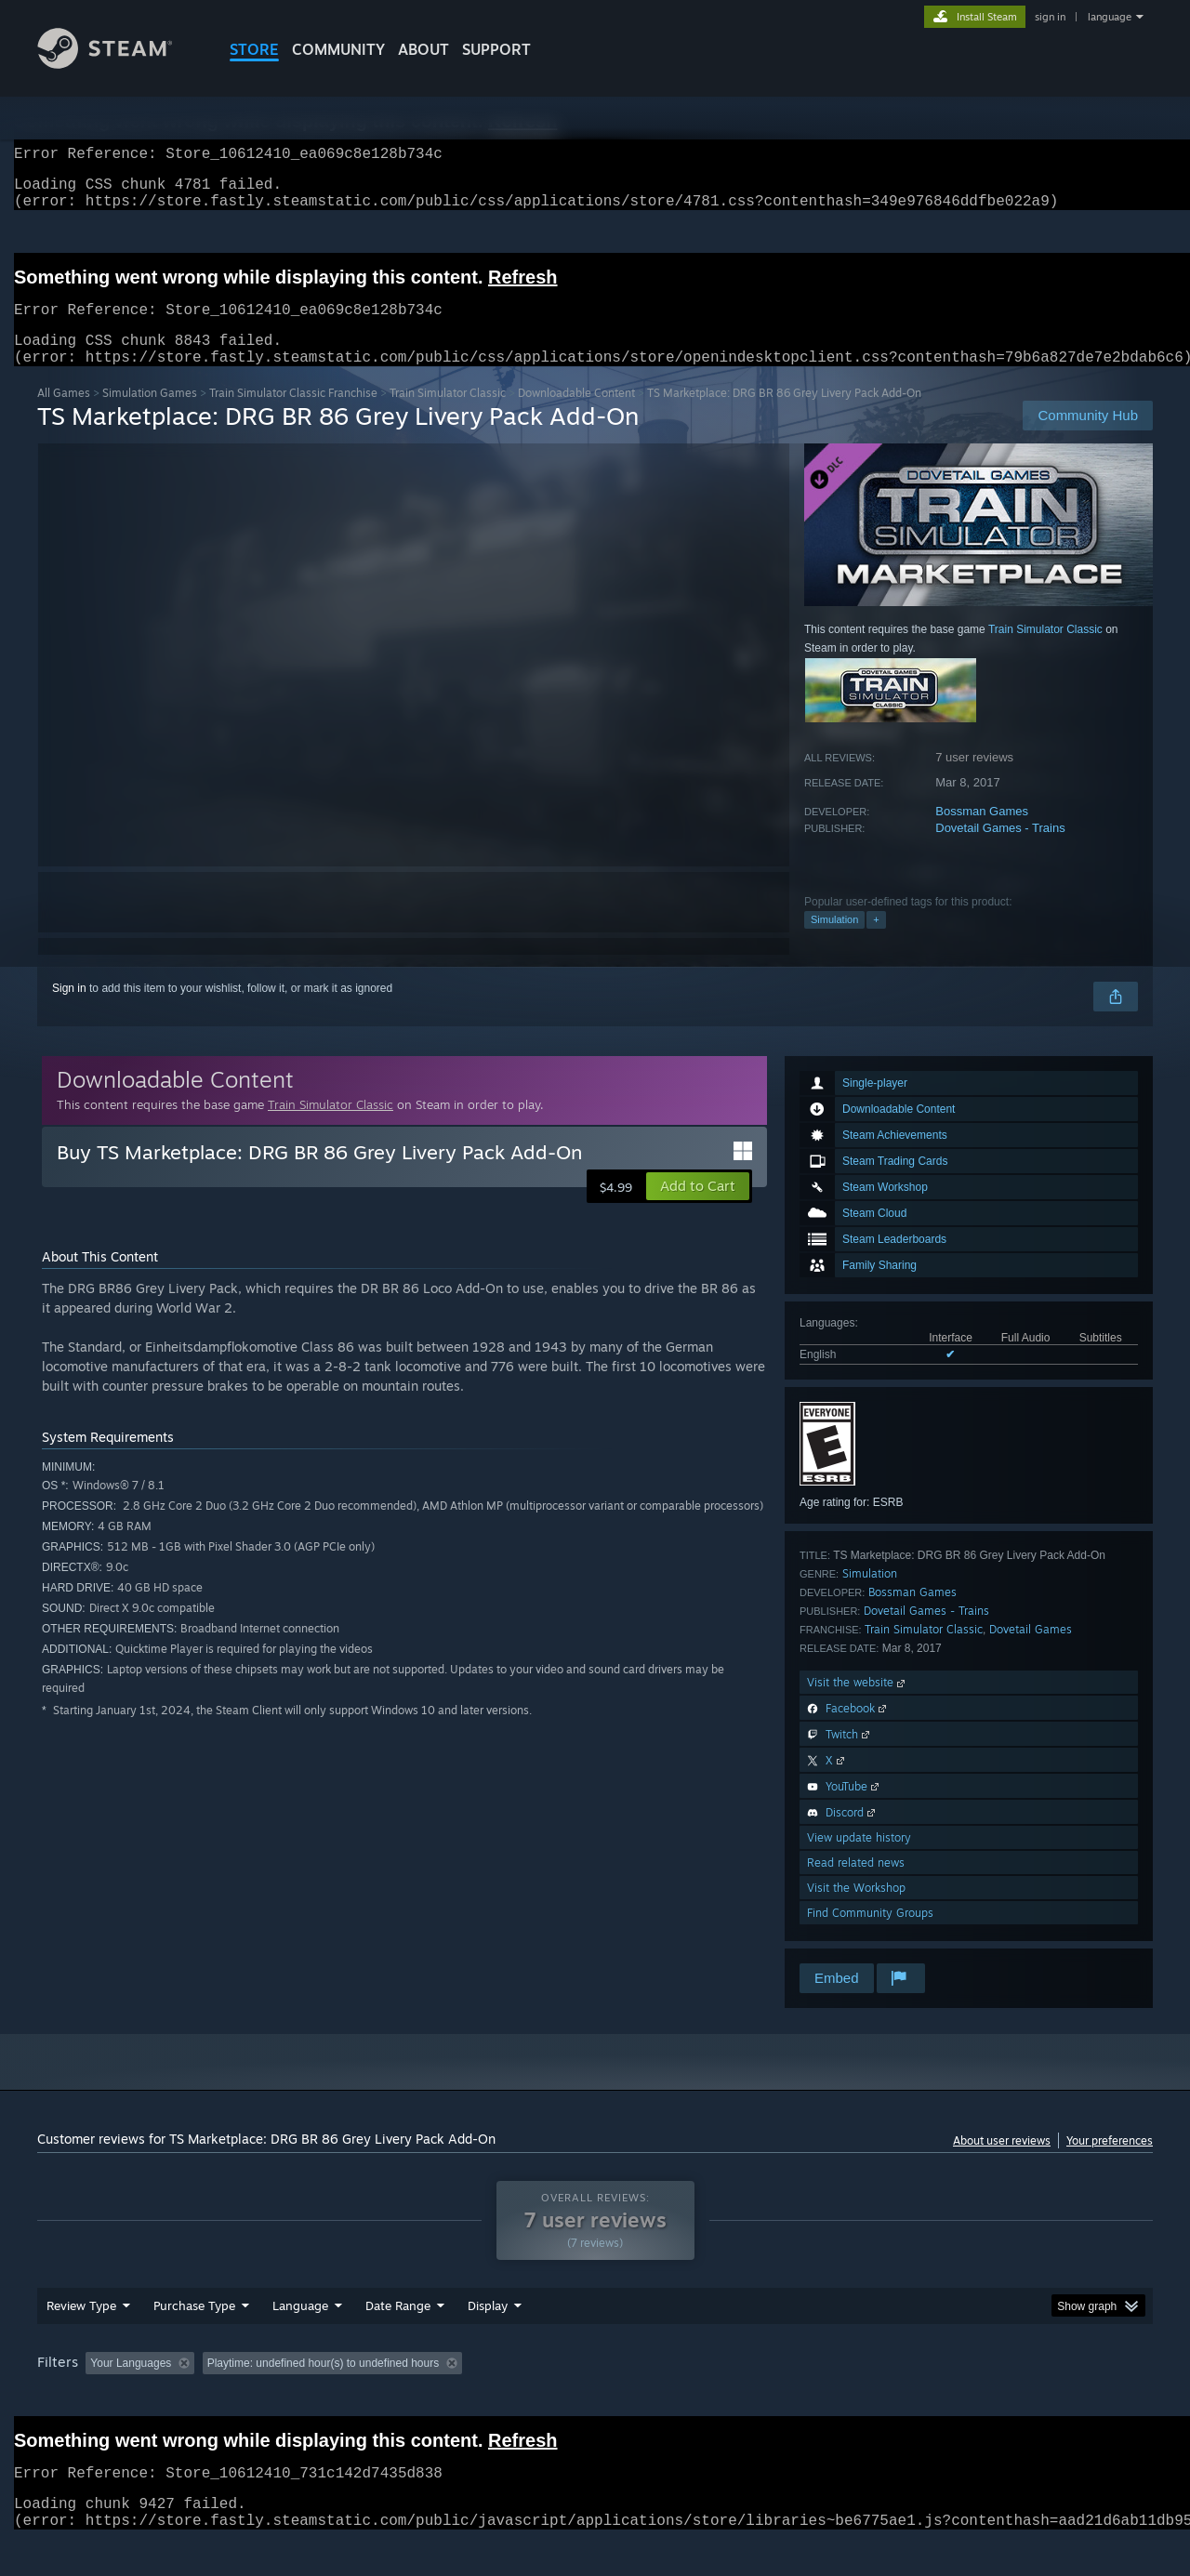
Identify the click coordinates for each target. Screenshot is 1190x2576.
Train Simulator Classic (448, 415)
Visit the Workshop (856, 1910)
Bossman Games (981, 833)
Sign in (69, 1010)
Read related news (856, 1885)
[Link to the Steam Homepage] (119, 64)
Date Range (397, 2340)
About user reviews (1002, 2163)
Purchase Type (194, 2340)
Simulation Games (149, 415)
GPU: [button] (909, 2398)
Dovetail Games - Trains (999, 850)
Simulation (834, 941)
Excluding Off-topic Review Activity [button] (318, 2398)
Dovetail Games (1030, 1651)
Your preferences (1109, 2163)
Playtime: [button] (462, 2398)
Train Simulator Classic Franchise (293, 415)
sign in (1050, 16)
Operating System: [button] (752, 2398)
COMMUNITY (338, 49)
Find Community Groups (870, 1935)
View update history (859, 1860)
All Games (63, 415)
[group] (595, 2399)
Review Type (81, 2340)
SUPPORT (496, 49)
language (1109, 16)
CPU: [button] (847, 2398)
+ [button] (876, 941)
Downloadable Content (576, 415)
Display (488, 2340)
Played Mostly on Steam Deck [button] (596, 2398)
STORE (254, 49)
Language (300, 2340)
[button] (697, 1208)
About (423, 49)
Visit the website (857, 1704)
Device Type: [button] (991, 2398)
